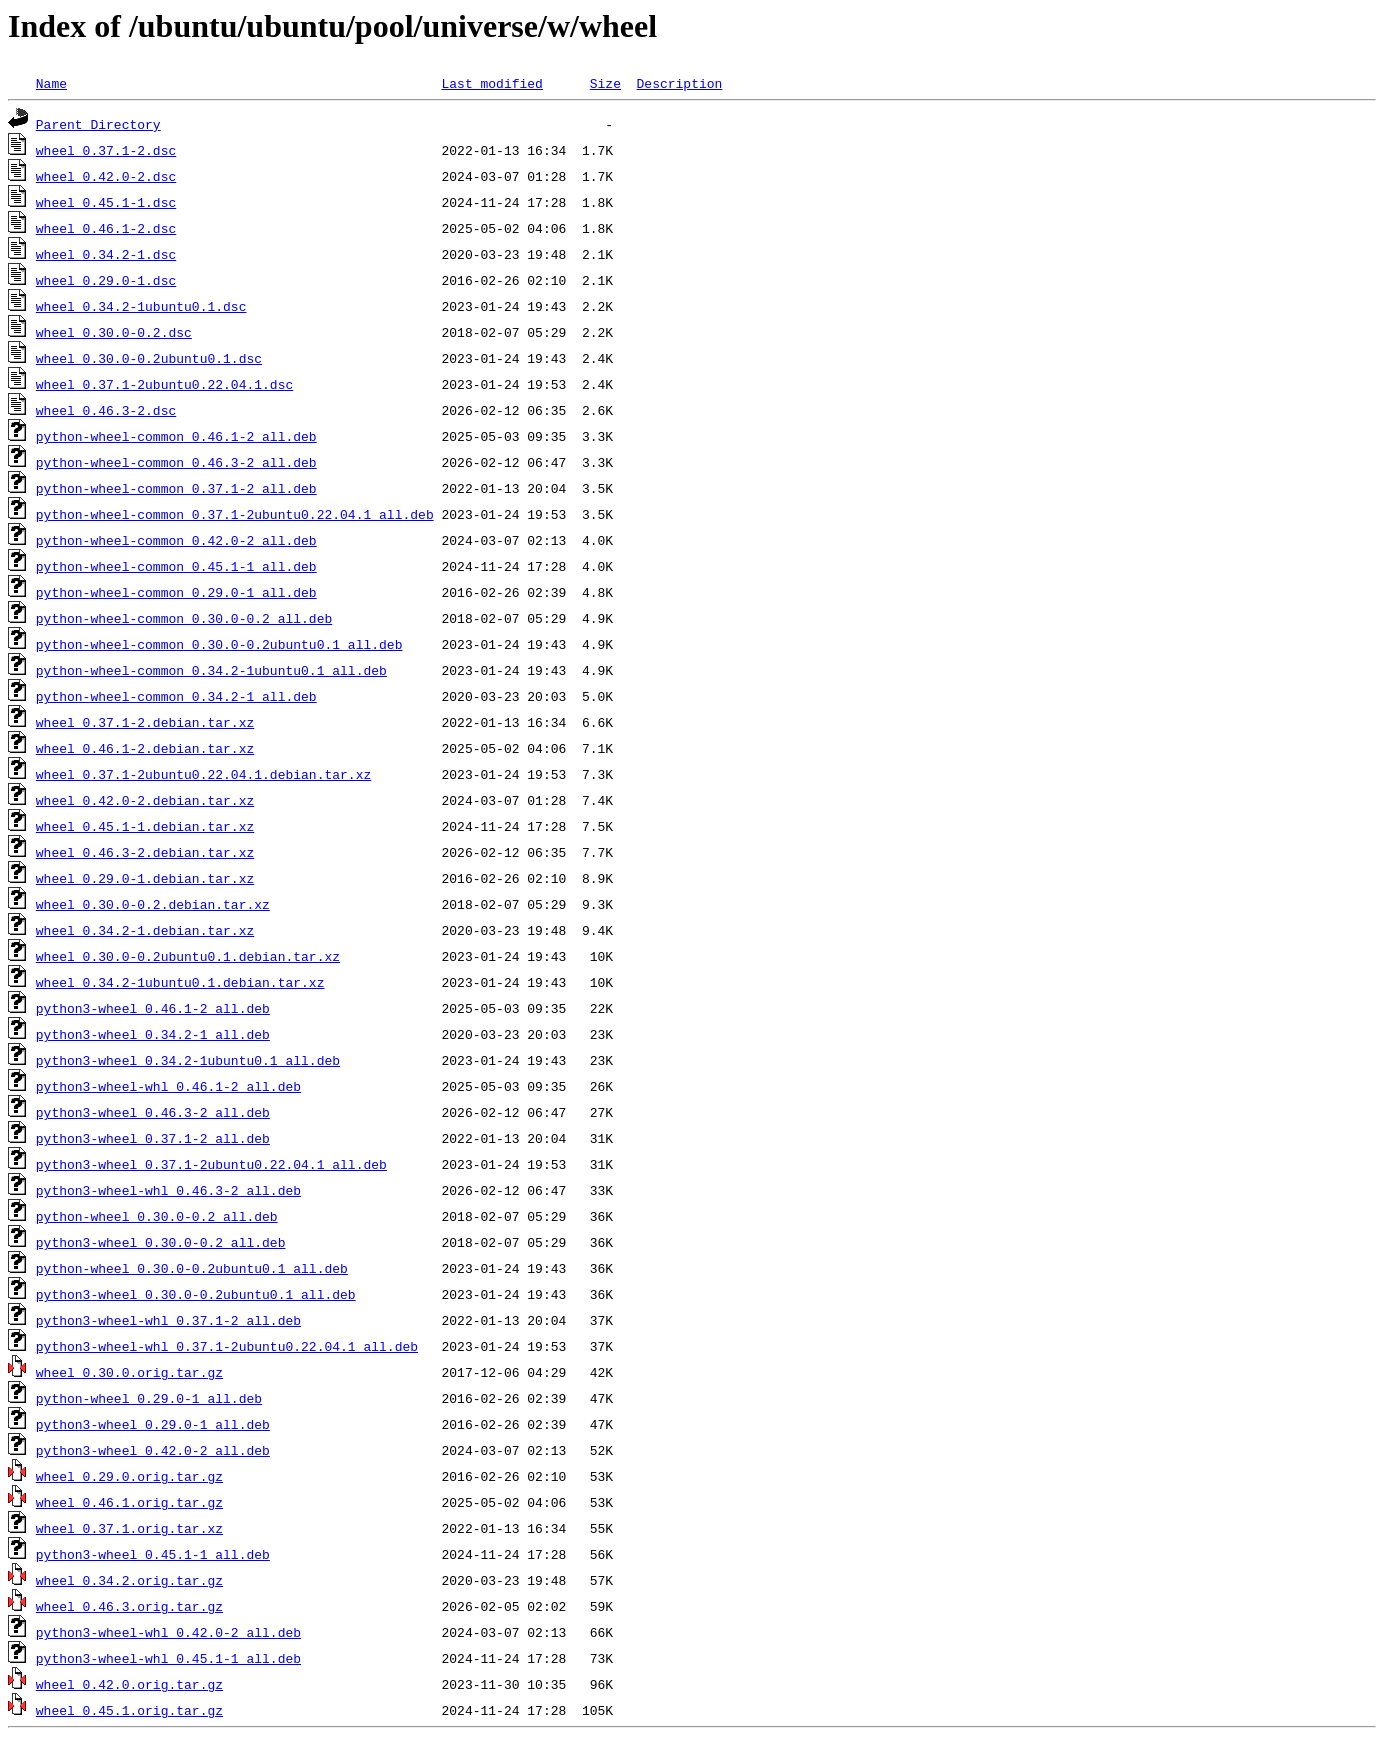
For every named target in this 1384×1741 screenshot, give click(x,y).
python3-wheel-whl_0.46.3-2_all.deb (168, 1190)
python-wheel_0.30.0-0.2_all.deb (157, 1216)
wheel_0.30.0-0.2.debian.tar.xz (153, 904)
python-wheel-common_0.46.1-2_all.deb (176, 436)
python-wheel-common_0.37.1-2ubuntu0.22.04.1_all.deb (235, 514)
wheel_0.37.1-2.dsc (106, 150)
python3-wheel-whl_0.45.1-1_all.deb (168, 1658)
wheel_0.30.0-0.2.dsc (114, 332)
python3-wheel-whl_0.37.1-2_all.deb (168, 1320)
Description (679, 83)
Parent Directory (98, 124)
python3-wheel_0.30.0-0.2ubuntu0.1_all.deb (196, 1294)
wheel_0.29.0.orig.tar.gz (129, 1476)
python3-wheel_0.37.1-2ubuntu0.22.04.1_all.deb (211, 1164)
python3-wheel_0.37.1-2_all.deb (153, 1138)
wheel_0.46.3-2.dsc (106, 410)
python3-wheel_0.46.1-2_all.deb (153, 1008)
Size (605, 83)
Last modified (491, 83)
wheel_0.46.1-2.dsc (106, 228)
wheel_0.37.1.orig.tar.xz (129, 1528)
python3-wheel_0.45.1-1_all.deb (153, 1554)
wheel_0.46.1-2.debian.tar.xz (145, 748)
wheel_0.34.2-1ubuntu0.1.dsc (141, 306)
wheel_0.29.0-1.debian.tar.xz (145, 878)
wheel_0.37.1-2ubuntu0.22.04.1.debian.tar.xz (203, 774)
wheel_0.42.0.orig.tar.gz (129, 1684)
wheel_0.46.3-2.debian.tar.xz (145, 852)
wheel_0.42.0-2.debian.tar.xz (145, 800)
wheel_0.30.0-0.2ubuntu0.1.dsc (149, 358)
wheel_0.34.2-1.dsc (106, 254)
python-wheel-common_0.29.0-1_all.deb (176, 592)
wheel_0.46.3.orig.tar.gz (129, 1606)
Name (51, 83)
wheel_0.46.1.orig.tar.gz (129, 1502)
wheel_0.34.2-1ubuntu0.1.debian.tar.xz (180, 982)
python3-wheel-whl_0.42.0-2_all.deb (168, 1632)
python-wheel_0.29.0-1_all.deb (149, 1398)
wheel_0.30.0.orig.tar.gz (129, 1372)
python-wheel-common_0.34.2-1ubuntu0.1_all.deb (211, 670)
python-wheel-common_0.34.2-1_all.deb (176, 696)
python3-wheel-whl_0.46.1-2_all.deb (168, 1086)
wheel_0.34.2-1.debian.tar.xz (145, 930)
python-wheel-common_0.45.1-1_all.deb (176, 566)
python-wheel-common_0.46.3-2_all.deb (176, 462)
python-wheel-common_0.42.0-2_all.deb (176, 540)
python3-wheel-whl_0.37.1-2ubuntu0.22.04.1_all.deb (227, 1346)
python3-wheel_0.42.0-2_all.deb (153, 1450)
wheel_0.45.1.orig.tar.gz (129, 1710)
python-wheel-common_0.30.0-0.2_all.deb (184, 618)
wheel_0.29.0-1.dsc (106, 280)
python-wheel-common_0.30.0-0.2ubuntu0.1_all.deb (219, 644)
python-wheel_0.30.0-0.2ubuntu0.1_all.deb (192, 1268)
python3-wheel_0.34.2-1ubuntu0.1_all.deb (188, 1060)
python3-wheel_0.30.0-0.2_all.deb (161, 1242)
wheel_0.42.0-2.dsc (106, 176)
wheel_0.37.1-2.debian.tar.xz (145, 722)
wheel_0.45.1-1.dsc (106, 202)
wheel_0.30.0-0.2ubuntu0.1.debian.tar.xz (188, 956)
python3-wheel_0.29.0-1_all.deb (153, 1424)
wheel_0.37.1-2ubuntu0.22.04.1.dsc (164, 384)
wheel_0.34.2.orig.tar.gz (129, 1580)
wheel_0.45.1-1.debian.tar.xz (145, 826)
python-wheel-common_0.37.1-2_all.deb (176, 488)
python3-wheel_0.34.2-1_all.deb (153, 1034)
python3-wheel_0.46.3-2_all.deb (153, 1112)
